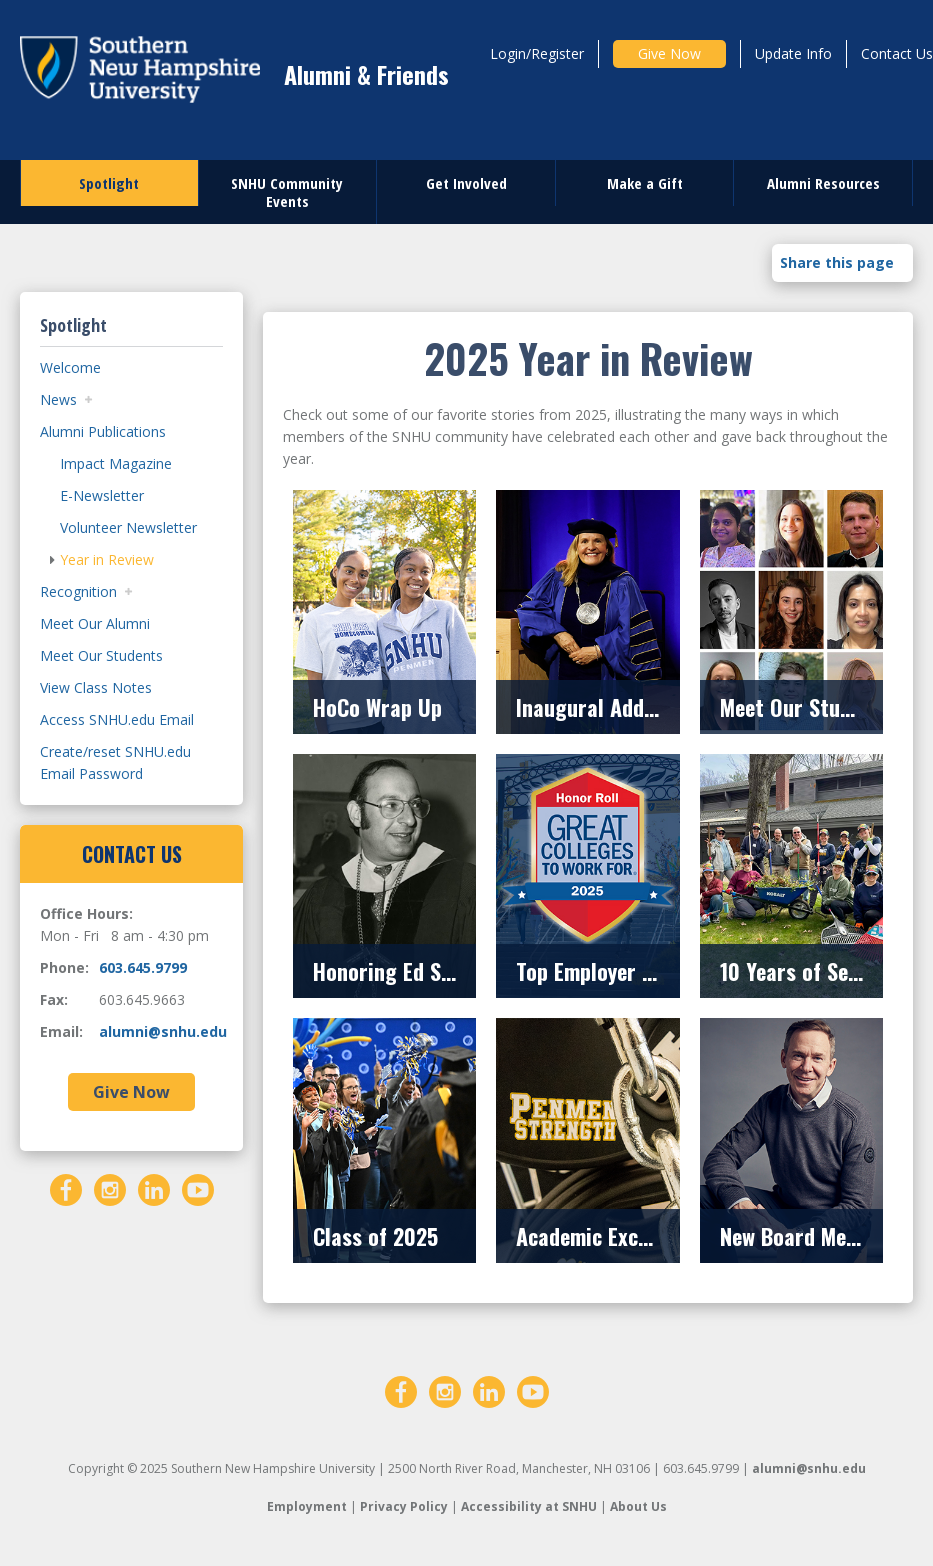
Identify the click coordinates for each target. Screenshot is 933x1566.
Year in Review (107, 559)
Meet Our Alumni (95, 623)
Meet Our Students (101, 655)
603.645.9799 (143, 967)
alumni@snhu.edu (163, 1031)
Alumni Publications (103, 431)
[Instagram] (110, 1188)
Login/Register (537, 53)
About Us (638, 1506)
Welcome (70, 367)
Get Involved (466, 183)
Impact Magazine (116, 463)
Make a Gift (645, 183)
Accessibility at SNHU (529, 1506)
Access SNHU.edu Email (117, 719)
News (58, 399)
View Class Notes (96, 687)
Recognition (78, 591)
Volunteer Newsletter (128, 527)
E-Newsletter (102, 495)
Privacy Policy (404, 1506)
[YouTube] (198, 1188)
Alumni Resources (823, 183)
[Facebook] (66, 1188)
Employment (307, 1506)
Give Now (669, 53)
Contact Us (897, 53)
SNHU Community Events (287, 192)
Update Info (793, 53)
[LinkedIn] (154, 1188)
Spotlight (109, 183)
